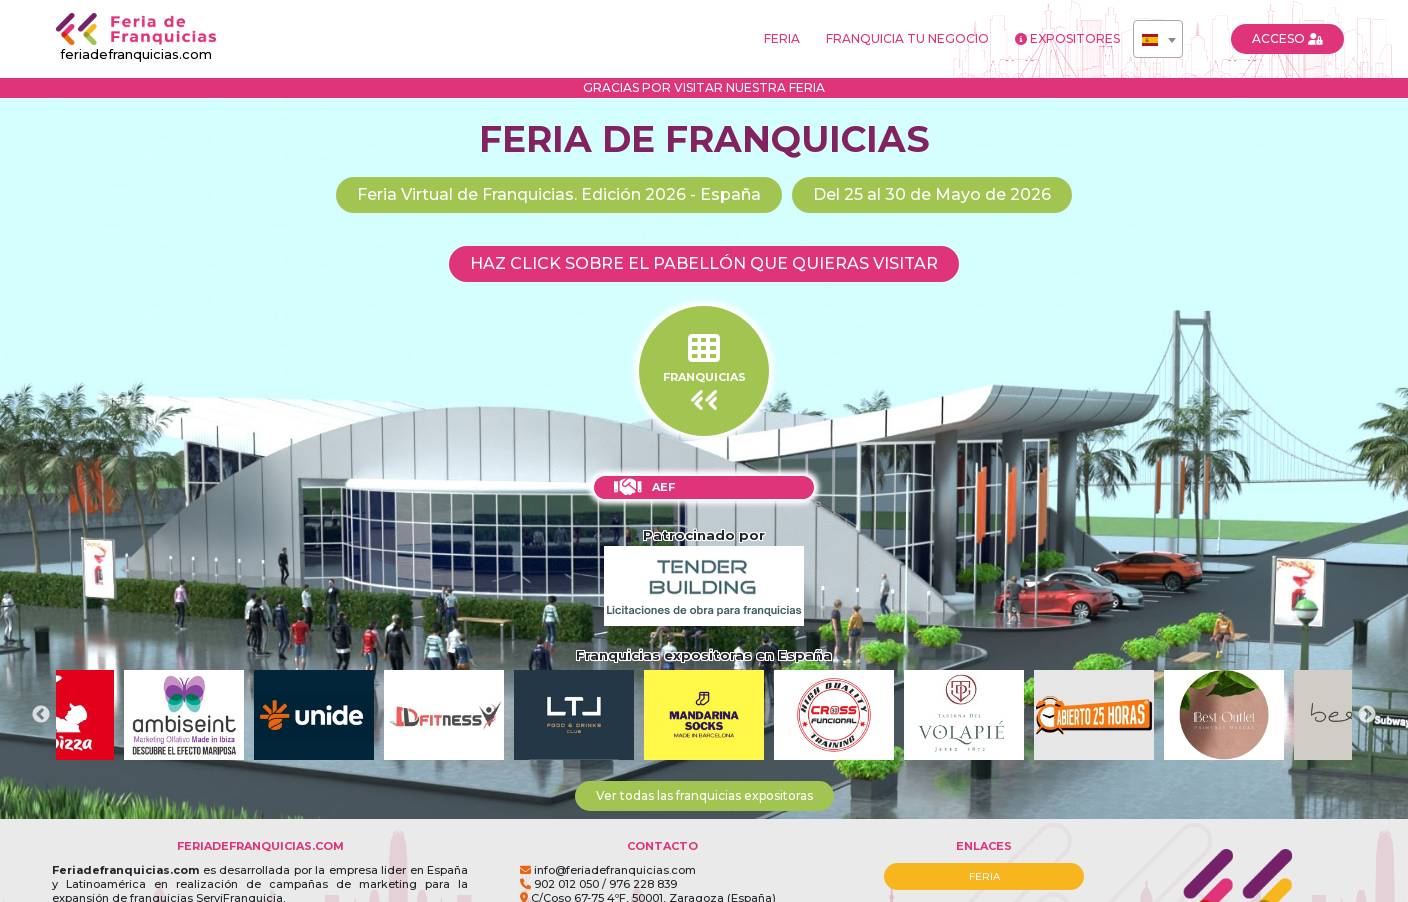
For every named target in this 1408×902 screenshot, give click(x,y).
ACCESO (1287, 38)
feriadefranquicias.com (136, 37)
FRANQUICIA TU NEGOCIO (907, 38)
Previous (41, 715)
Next (1367, 715)
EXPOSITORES (1067, 38)
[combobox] (1158, 39)
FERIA (782, 38)
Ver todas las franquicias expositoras (704, 795)
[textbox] (1158, 40)
